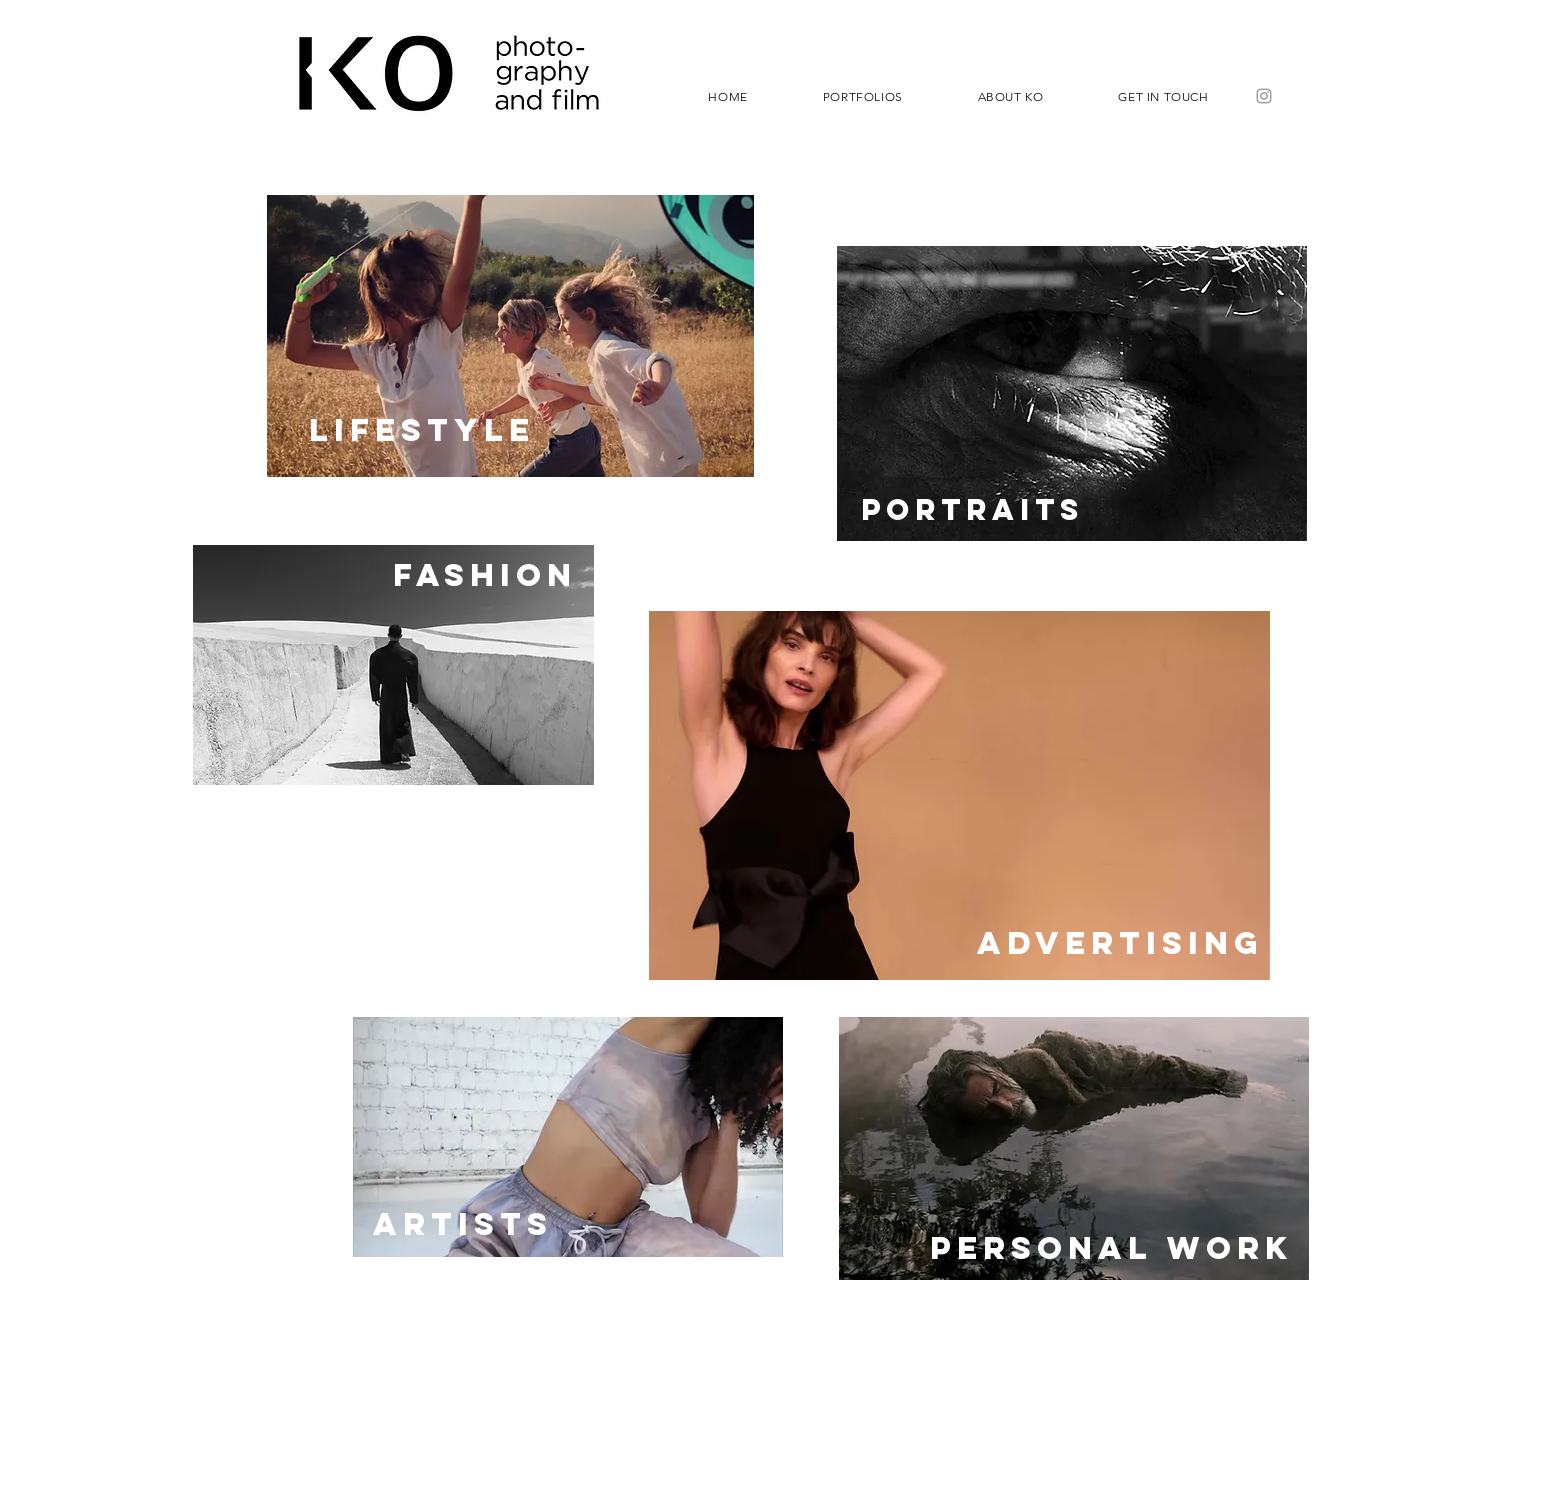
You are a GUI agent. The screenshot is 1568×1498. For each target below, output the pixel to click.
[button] (862, 96)
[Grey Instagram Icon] (1264, 96)
